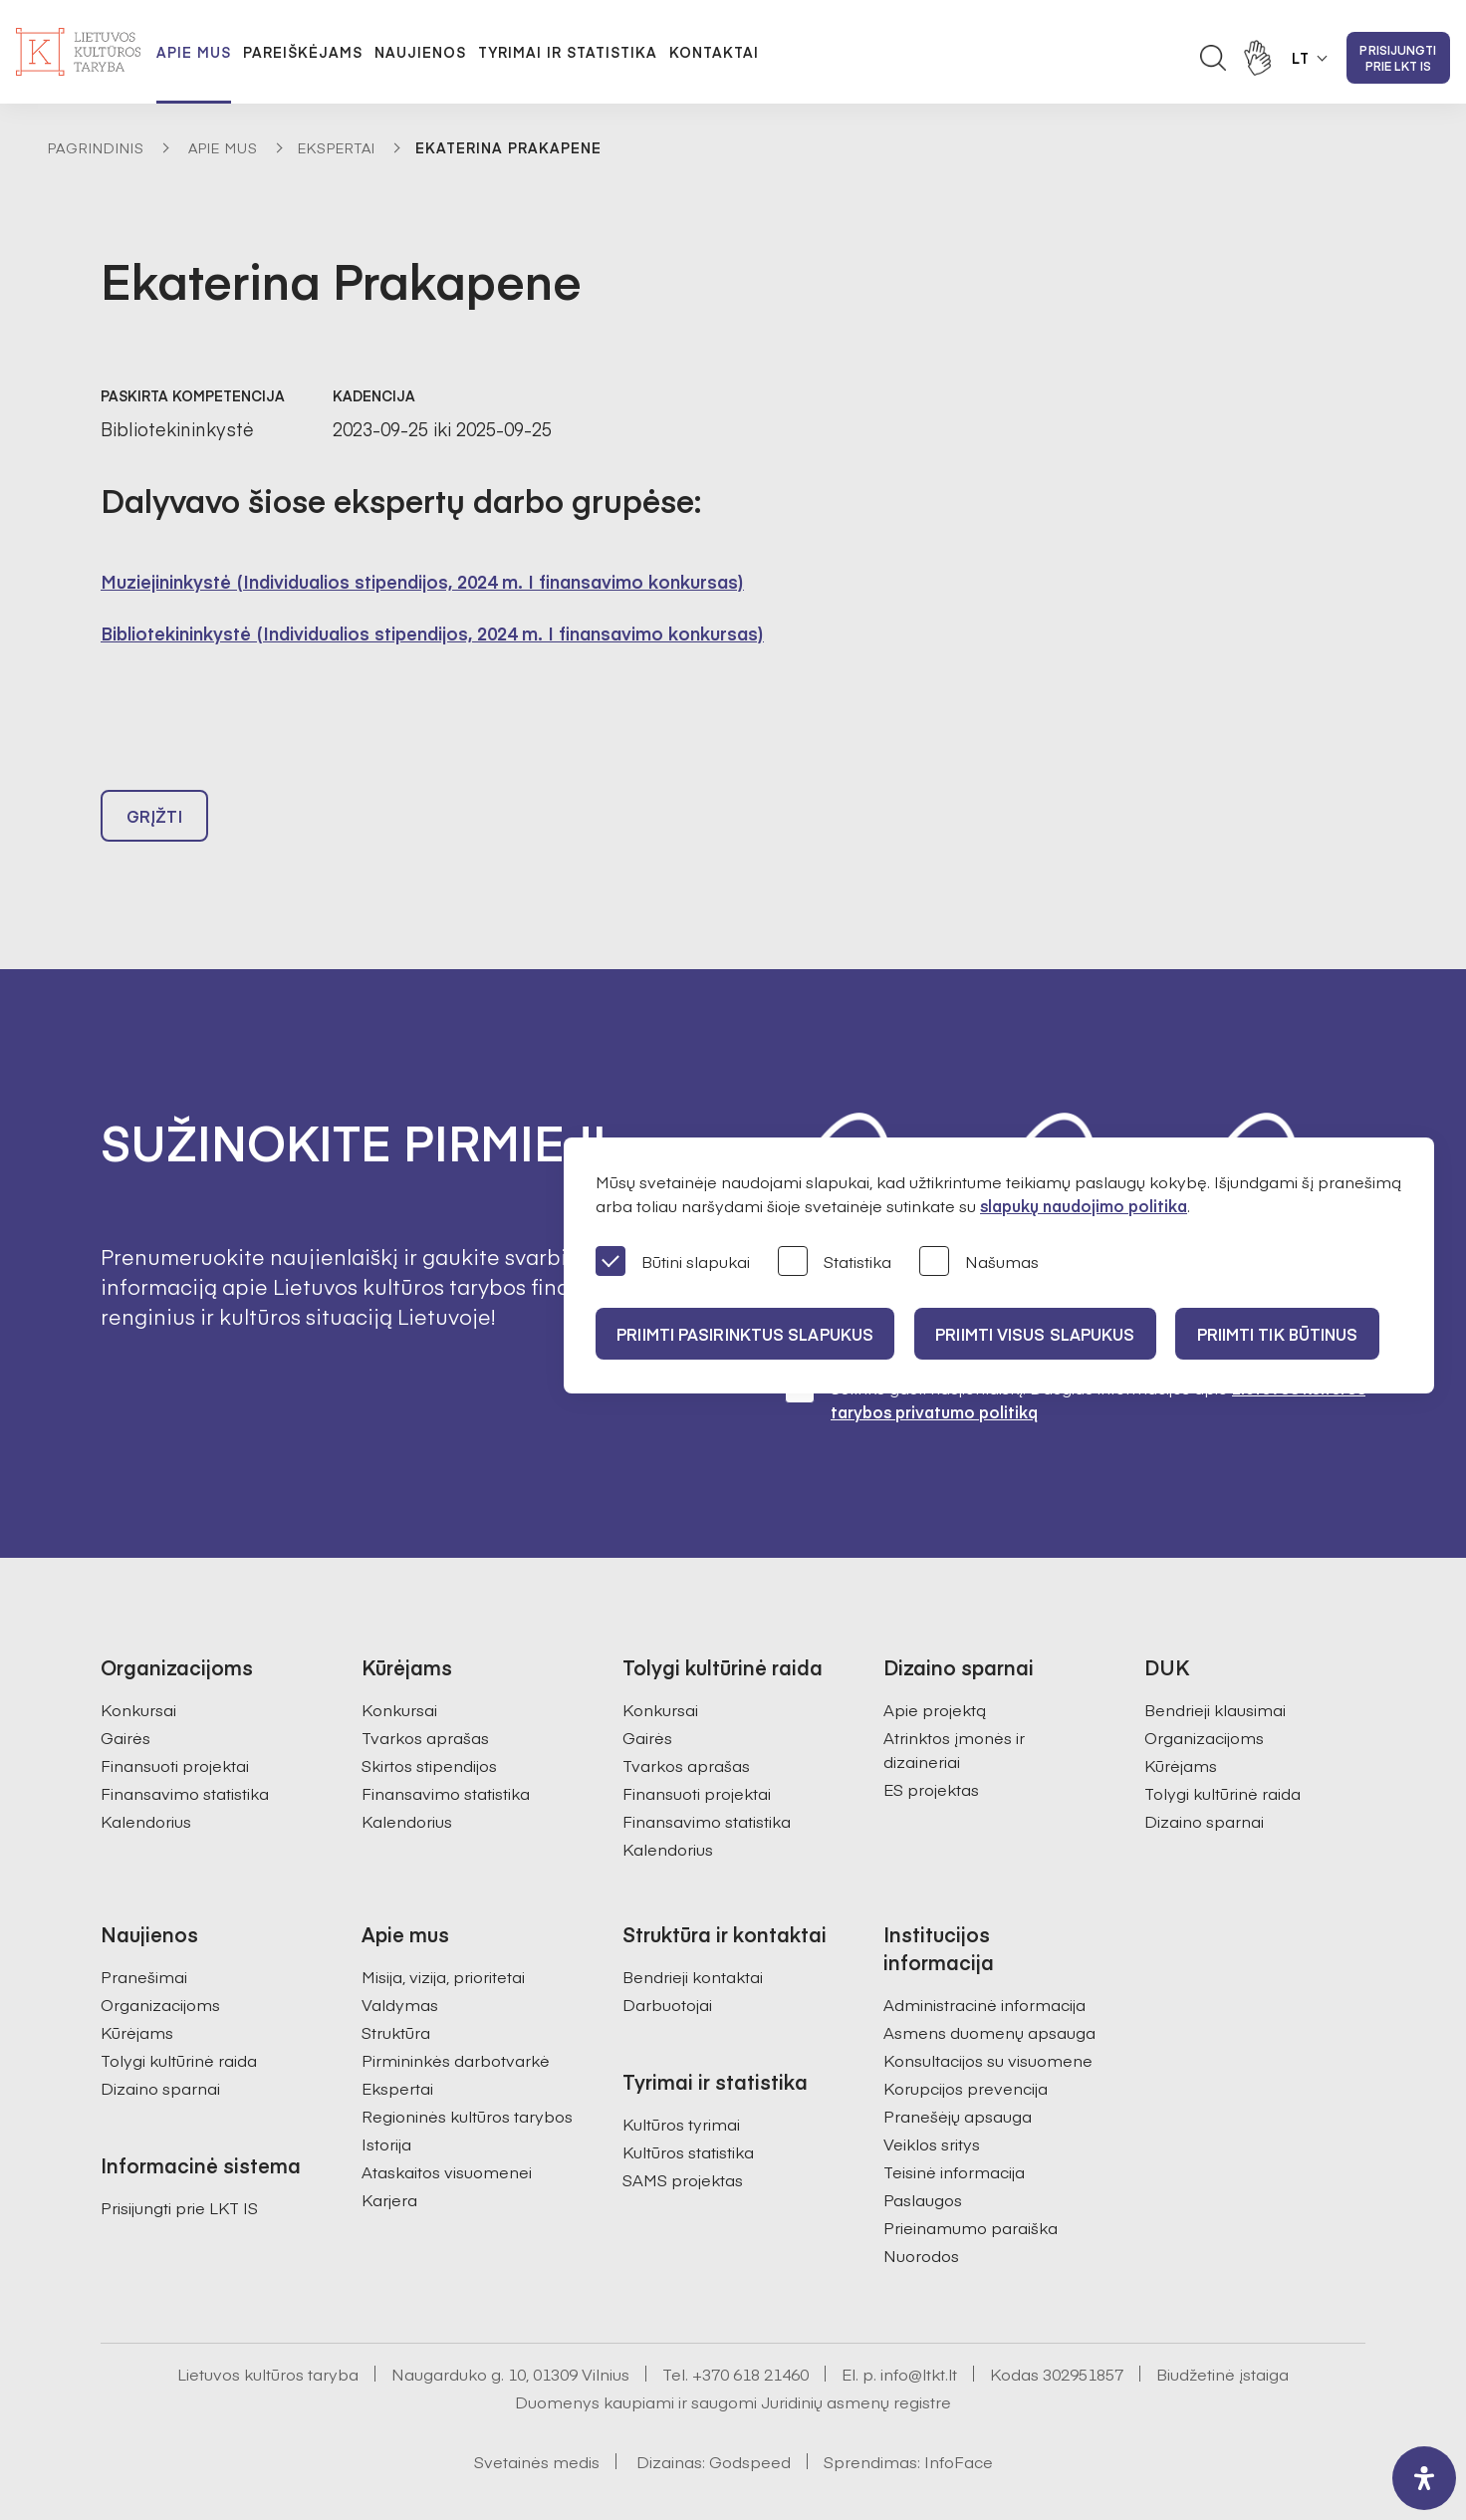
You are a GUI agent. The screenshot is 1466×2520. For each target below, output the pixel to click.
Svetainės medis (537, 2416)
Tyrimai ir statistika (567, 52)
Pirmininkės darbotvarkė (456, 2015)
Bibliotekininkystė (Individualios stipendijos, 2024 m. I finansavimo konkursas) (432, 633)
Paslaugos (922, 2154)
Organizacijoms (1204, 1692)
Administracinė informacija (984, 1959)
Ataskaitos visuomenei (447, 2127)
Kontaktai (714, 52)
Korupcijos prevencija (965, 2043)
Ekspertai (336, 147)
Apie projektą (934, 1664)
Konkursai (138, 1664)
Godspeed (750, 2416)
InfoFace (958, 2416)
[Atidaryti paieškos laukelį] (1213, 58)
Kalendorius (146, 1776)
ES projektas (931, 1744)
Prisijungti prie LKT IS (1397, 58)
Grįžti (154, 825)
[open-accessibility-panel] (1424, 2478)
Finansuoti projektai (175, 1720)
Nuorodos (921, 2210)
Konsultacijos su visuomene (988, 2015)
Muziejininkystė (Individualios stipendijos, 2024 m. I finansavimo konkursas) (422, 581)
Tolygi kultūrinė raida (1222, 1748)
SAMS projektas (682, 2134)
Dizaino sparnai (1204, 1776)
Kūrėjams (1180, 1720)
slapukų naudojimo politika (1083, 1205)
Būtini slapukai (673, 1262)
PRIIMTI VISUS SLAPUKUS (1045, 1334)
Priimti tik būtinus (1295, 1334)
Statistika (834, 1262)
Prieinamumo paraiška (970, 2182)
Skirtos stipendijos (429, 1720)
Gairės (125, 1692)
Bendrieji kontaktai (692, 1931)
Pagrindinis (96, 147)
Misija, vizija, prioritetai (443, 1931)
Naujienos (420, 52)
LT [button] (1301, 58)
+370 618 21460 (750, 2329)
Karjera (389, 2154)
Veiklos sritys (931, 2099)
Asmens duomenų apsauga (989, 1987)
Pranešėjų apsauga (957, 2071)
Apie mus (193, 52)
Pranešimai (144, 1931)
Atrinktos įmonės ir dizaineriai (954, 1704)
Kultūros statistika (688, 2107)
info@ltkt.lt (918, 2329)
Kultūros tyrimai (681, 2079)
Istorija (386, 2099)
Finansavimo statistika (185, 1748)
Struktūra (396, 1987)
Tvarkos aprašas (425, 1692)
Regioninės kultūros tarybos (467, 2071)
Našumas (979, 1262)
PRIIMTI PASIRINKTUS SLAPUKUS (747, 1334)
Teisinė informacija (954, 2127)
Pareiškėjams (303, 52)
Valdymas (400, 1959)
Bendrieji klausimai (1215, 1664)
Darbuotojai (667, 1959)
